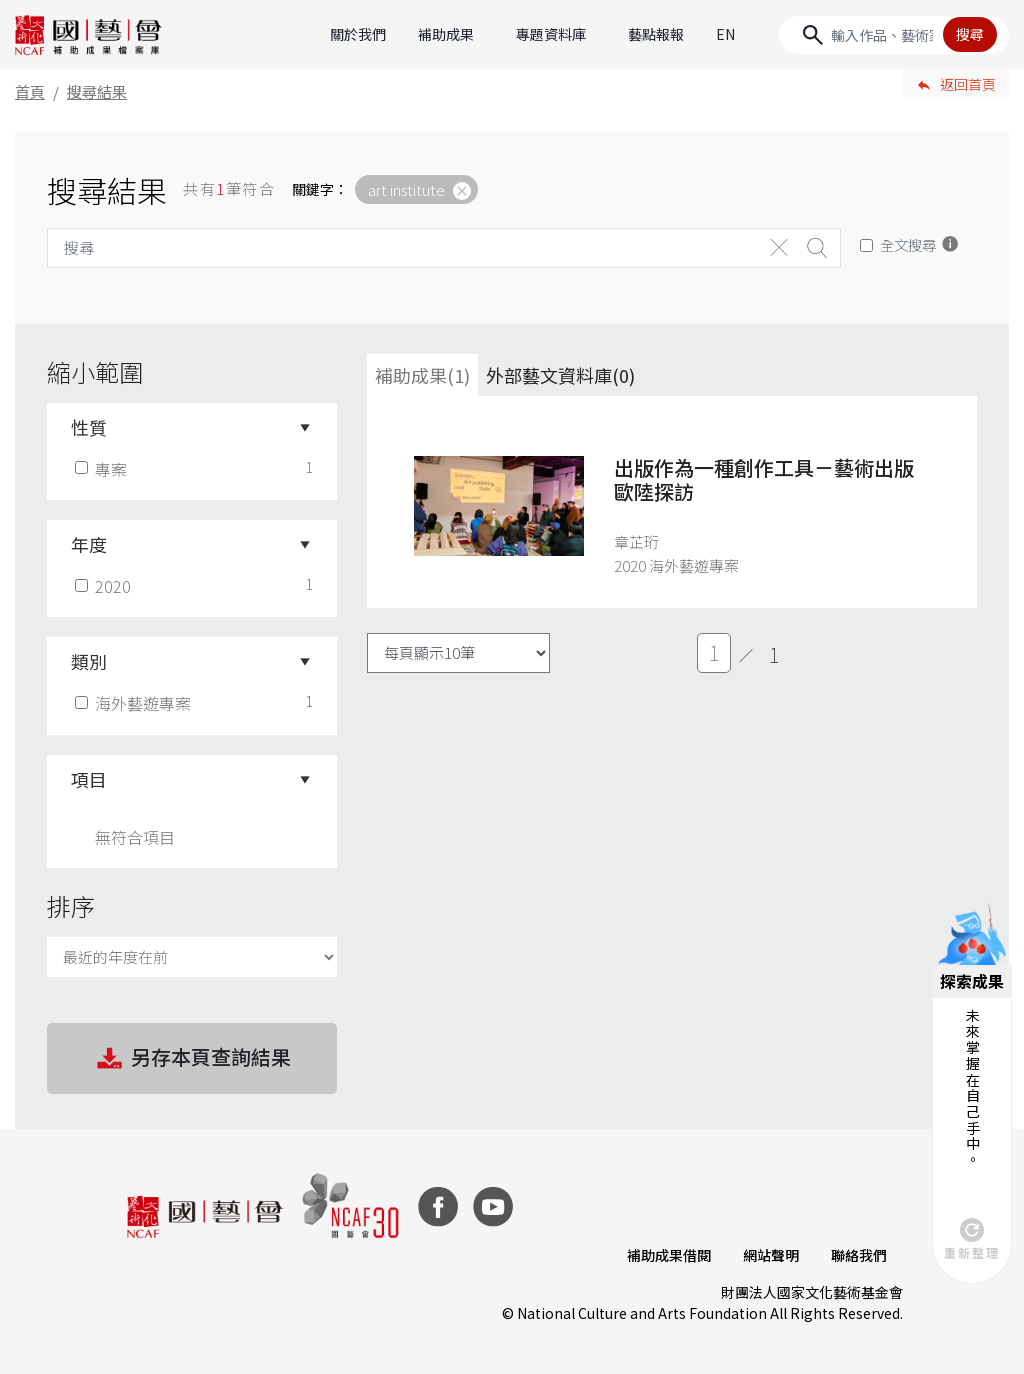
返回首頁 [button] (968, 84)
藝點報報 (656, 34)
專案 (103, 469)
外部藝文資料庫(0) (560, 375)
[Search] (894, 35)
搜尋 (970, 34)
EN (725, 34)
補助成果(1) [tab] (422, 375)
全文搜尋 (908, 244)
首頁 (30, 91)
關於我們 (358, 34)
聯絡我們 (859, 1255)
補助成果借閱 (669, 1255)
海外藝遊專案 (135, 703)
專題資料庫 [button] (551, 34)
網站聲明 (771, 1255)
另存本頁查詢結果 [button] (192, 1059)
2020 (105, 586)
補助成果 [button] (446, 34)
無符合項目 (135, 837)
